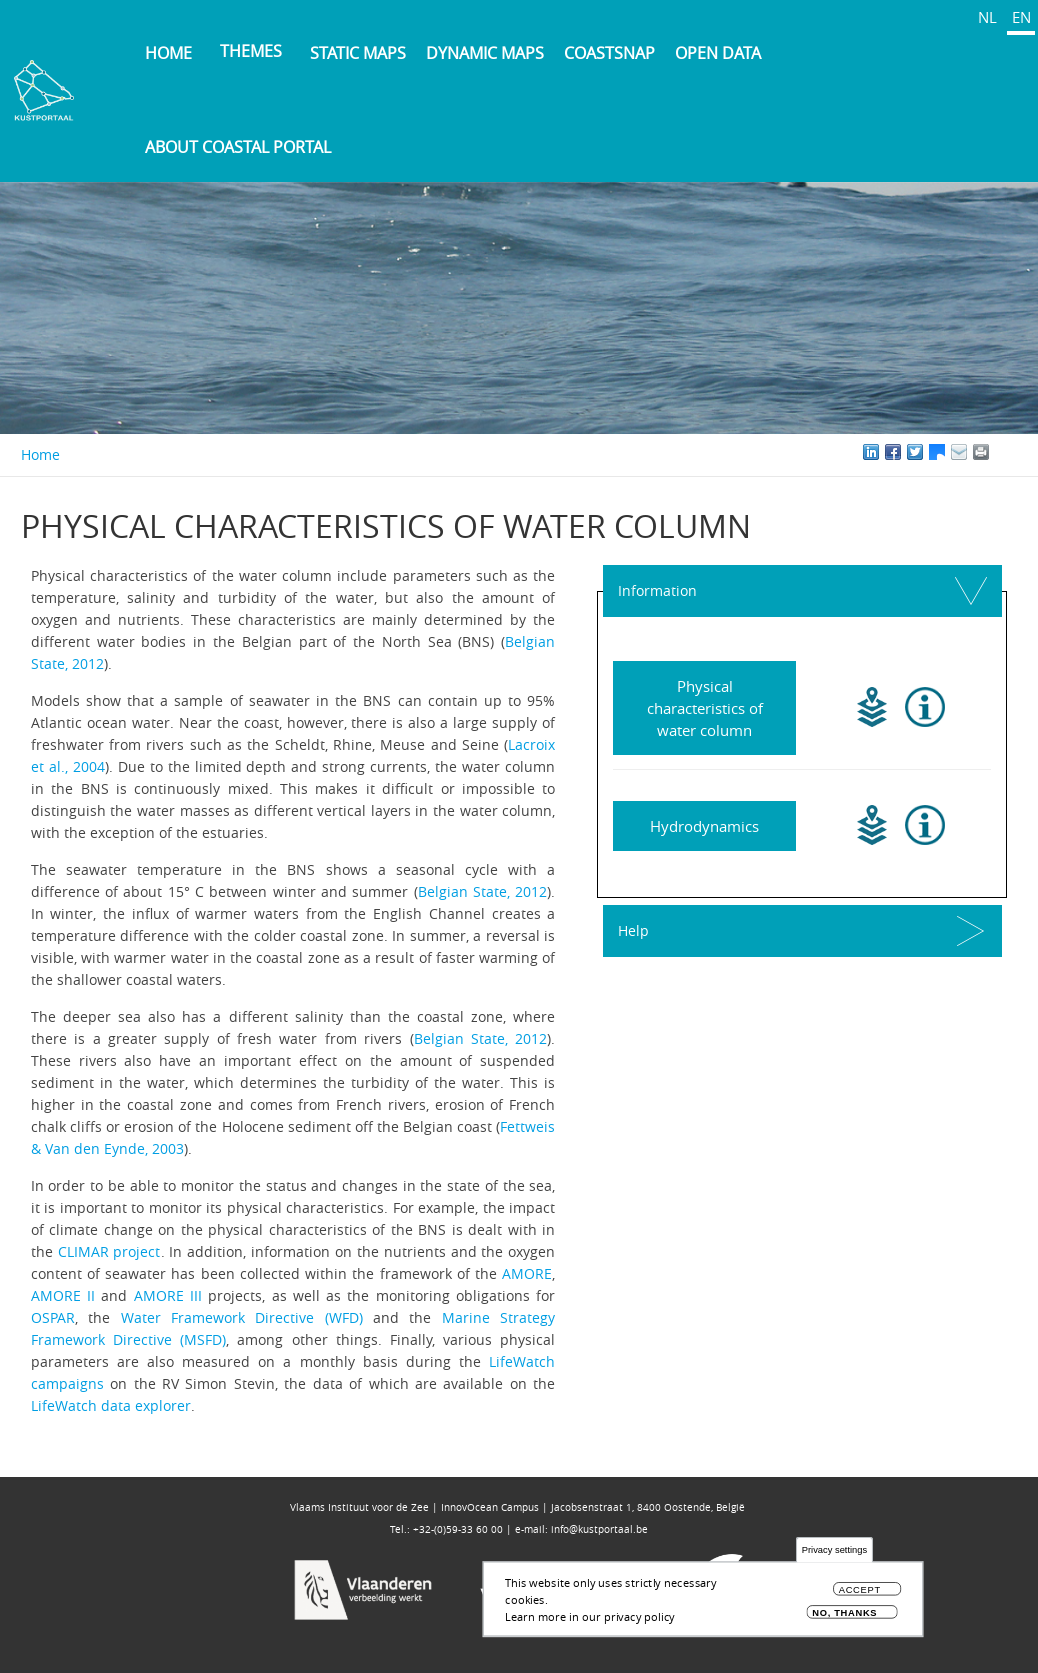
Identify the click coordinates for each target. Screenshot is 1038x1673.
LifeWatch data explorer (111, 1405)
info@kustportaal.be (599, 1529)
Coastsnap (609, 53)
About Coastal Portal (238, 147)
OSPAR (53, 1317)
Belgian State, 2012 (483, 891)
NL (987, 17)
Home (168, 53)
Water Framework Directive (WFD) (242, 1317)
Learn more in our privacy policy (590, 1616)
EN (1021, 17)
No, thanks (844, 1612)
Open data (718, 53)
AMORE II (63, 1295)
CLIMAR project (109, 1251)
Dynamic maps (485, 53)
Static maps (358, 53)
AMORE (527, 1273)
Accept (860, 1590)
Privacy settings (834, 1550)
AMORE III (168, 1295)
